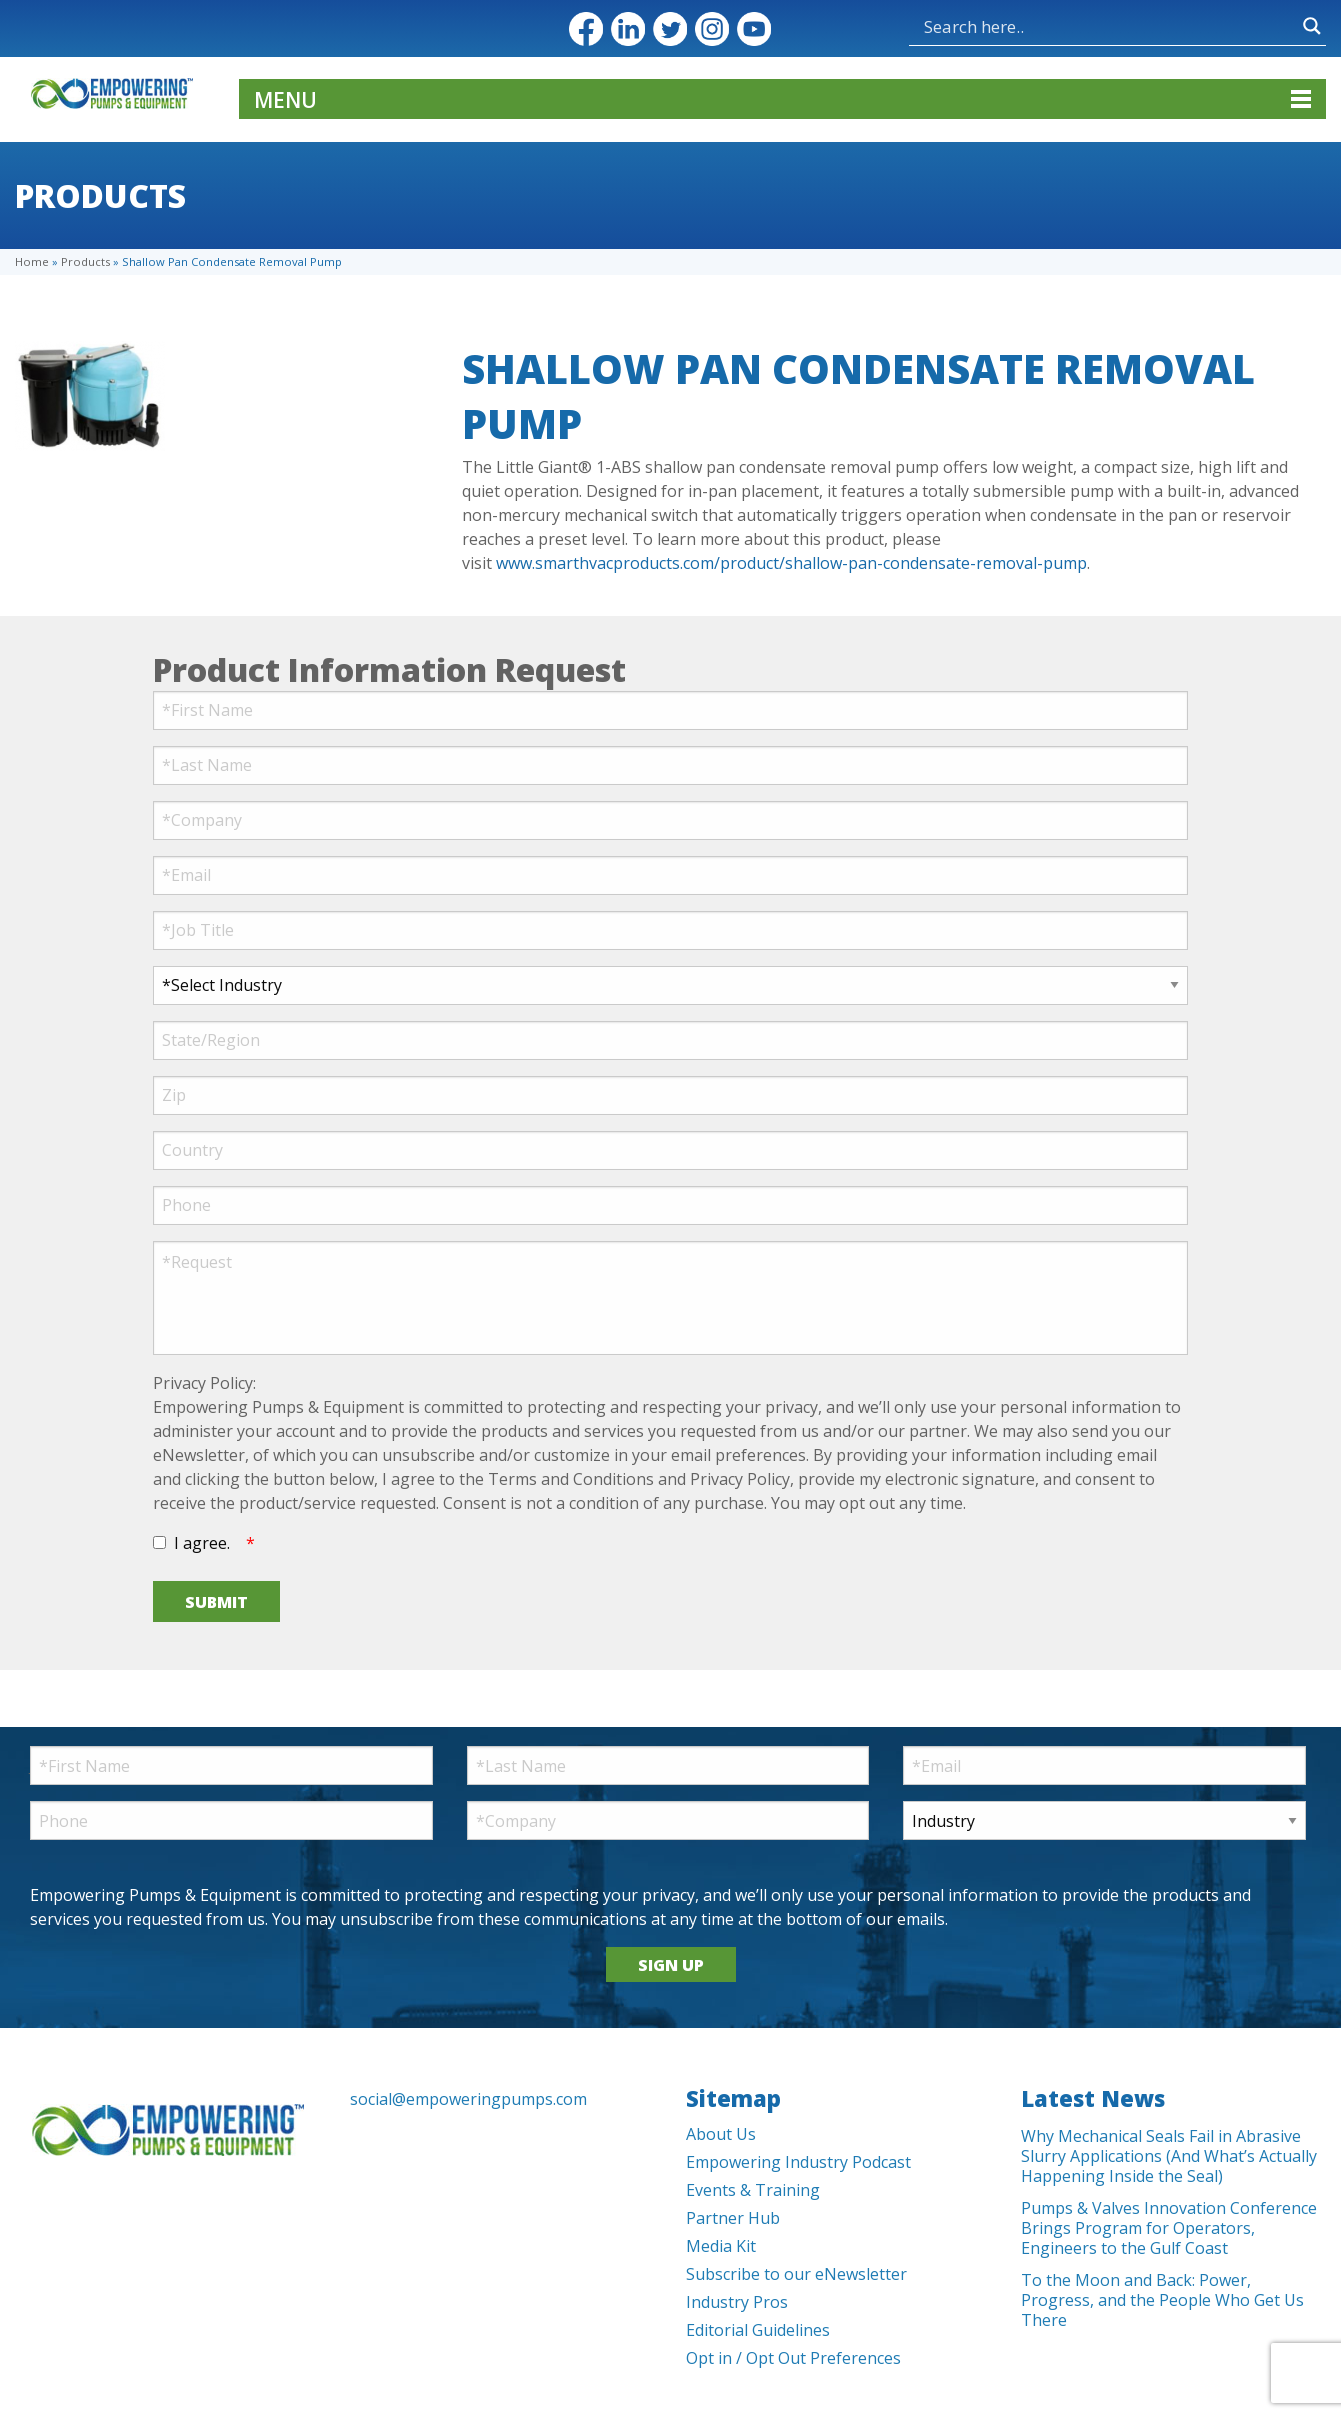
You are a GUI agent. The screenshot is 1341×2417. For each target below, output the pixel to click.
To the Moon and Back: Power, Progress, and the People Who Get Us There (1162, 2300)
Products (85, 261)
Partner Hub (733, 2218)
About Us (721, 2134)
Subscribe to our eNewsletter (796, 2274)
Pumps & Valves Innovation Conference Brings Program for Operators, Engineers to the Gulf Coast (1169, 2228)
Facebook (586, 29)
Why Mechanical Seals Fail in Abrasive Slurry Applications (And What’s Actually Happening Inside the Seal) (1169, 2156)
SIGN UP (671, 1965)
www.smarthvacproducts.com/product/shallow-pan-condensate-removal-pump (791, 563)
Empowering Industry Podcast (798, 2162)
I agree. (202, 1543)
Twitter (670, 29)
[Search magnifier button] (1312, 26)
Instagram (712, 29)
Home (32, 261)
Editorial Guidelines (758, 2330)
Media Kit (721, 2246)
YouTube (754, 29)
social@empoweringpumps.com (468, 2099)
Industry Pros (737, 2302)
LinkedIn (628, 29)
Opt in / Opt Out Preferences (793, 2358)
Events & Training (753, 2190)
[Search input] (1108, 26)
